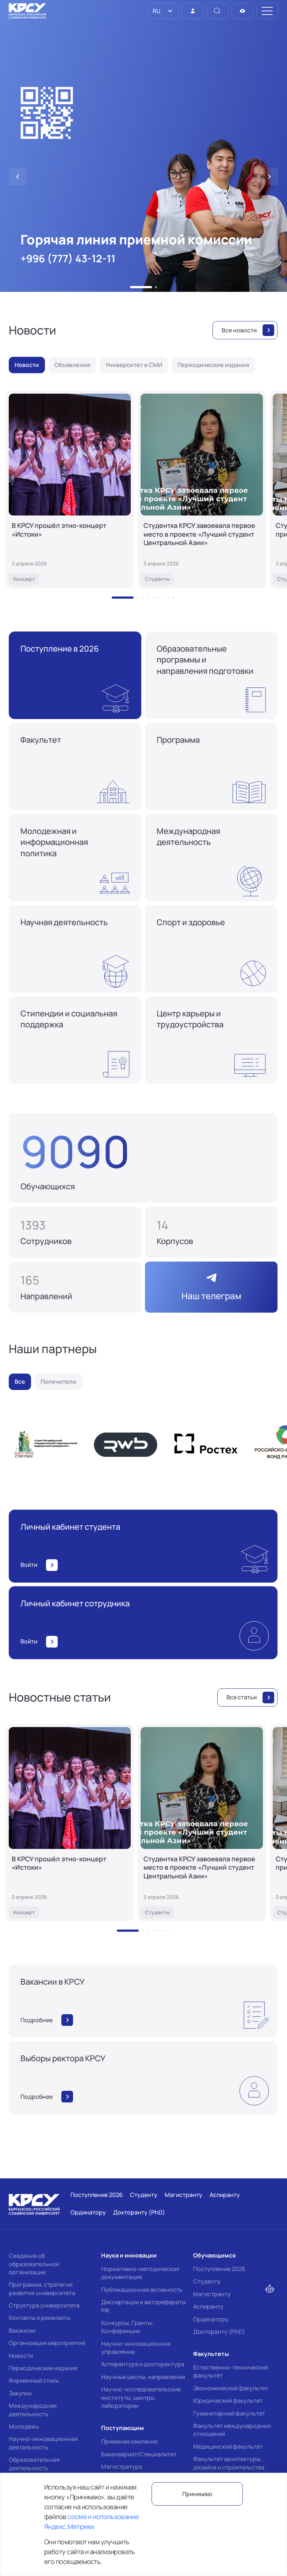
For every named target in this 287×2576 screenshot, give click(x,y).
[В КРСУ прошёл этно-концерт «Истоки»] (70, 489)
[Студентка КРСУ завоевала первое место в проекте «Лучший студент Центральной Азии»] (201, 489)
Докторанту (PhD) (219, 2332)
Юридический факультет (228, 2401)
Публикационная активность (142, 2290)
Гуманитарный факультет (229, 2413)
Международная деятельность (33, 2410)
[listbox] (163, 11)
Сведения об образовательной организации (34, 2264)
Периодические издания (43, 2368)
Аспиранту (208, 2306)
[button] (141, 287)
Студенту (207, 2281)
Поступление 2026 (219, 2269)
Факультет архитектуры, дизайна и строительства (228, 2463)
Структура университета (44, 2305)
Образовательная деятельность (34, 2464)
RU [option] (156, 11)
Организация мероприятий (47, 2343)
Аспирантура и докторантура (142, 2364)
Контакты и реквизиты (39, 2318)
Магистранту (212, 2294)
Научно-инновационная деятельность (43, 2443)
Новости (21, 2356)
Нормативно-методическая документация (140, 2273)
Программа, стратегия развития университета (42, 2288)
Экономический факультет (230, 2388)
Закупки (20, 2393)
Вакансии (22, 2330)
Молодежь (24, 2426)
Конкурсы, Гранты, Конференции (127, 2327)
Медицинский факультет (228, 2446)
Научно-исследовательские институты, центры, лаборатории (141, 2397)
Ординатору (211, 2319)
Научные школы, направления (143, 2377)
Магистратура (121, 2467)
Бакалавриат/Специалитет (138, 2454)
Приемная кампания (129, 2441)
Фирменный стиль (34, 2380)
